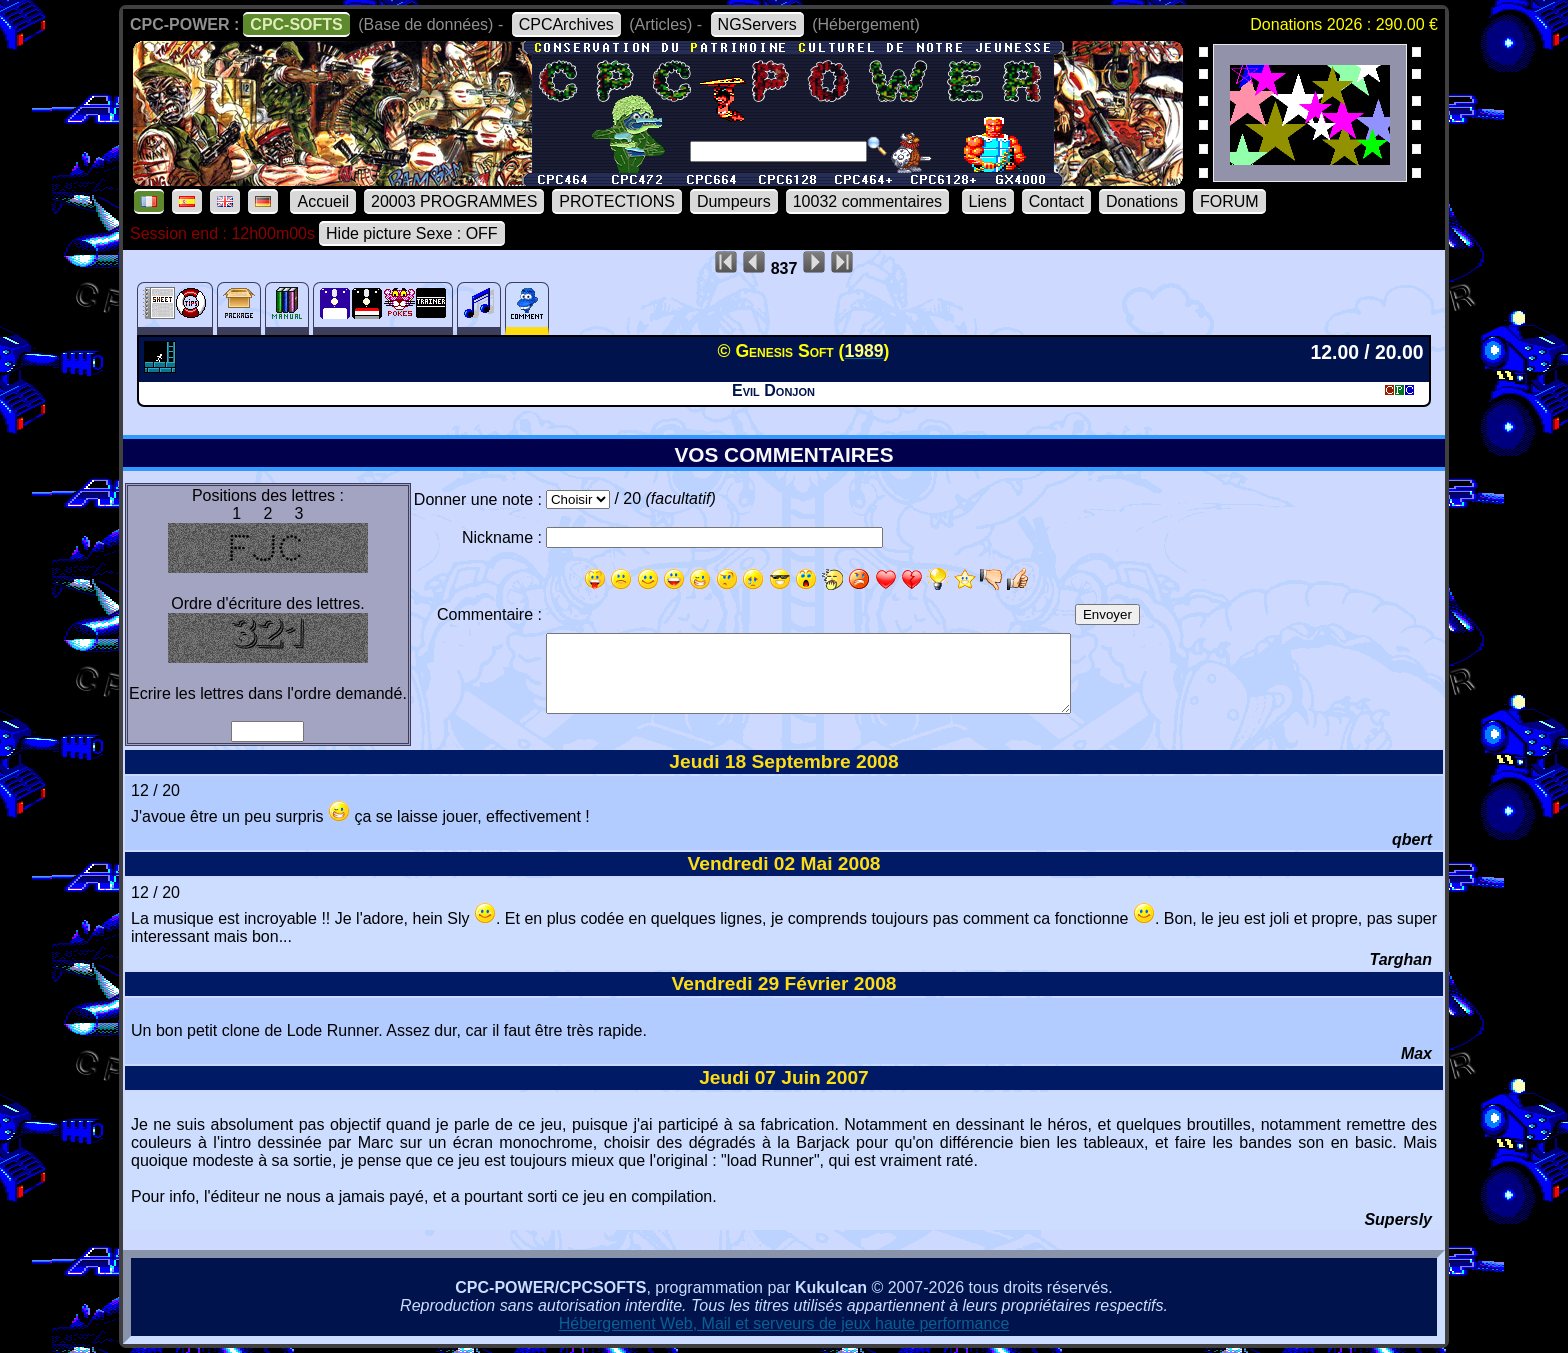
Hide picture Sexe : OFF (412, 233)
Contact (1056, 201)
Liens (988, 201)
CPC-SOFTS (296, 24)
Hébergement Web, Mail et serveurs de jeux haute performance (784, 1323)
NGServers (757, 24)
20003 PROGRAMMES (454, 201)
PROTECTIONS (617, 201)
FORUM (1229, 201)
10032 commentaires (867, 201)
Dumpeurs (734, 201)
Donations (1142, 201)
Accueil (323, 201)
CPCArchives (566, 24)
